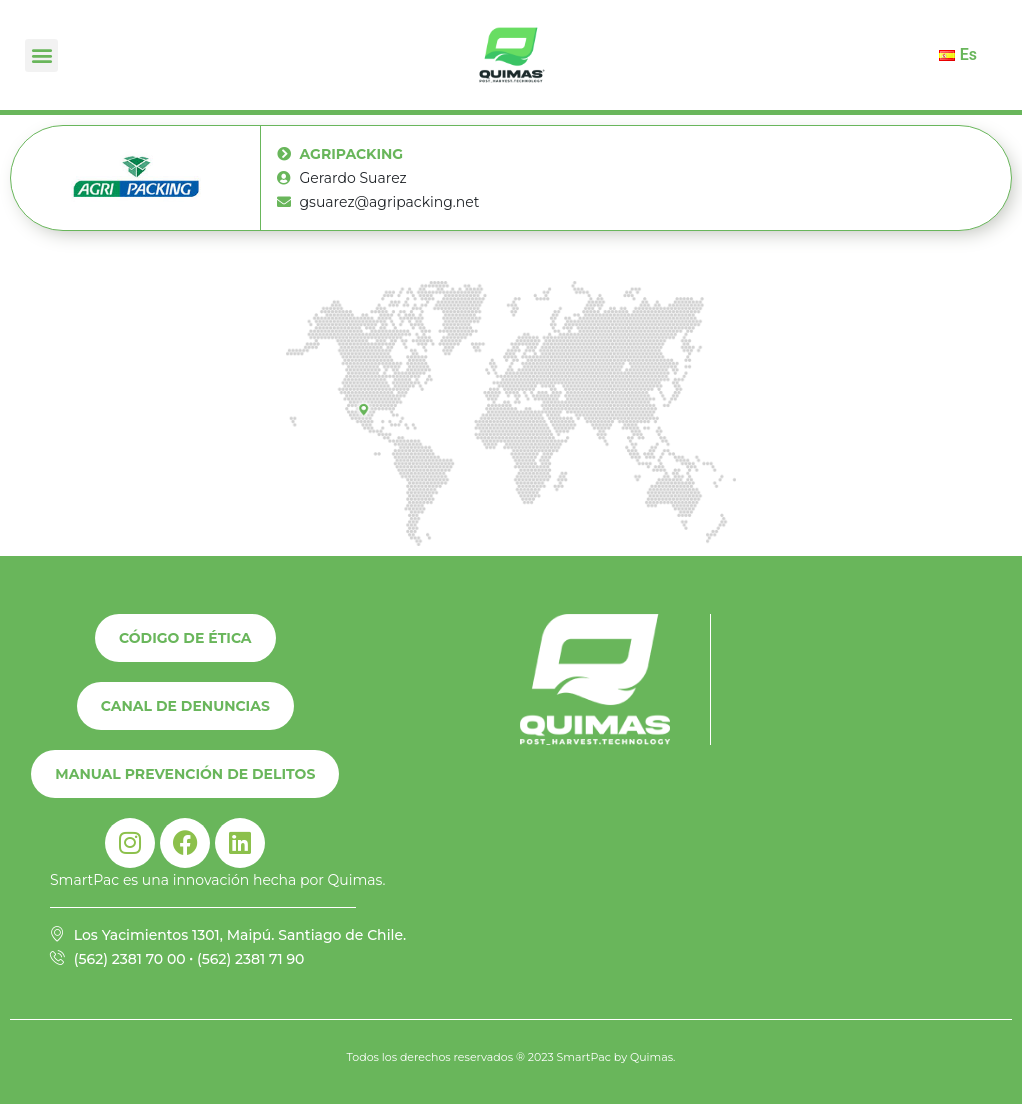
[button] (41, 55)
